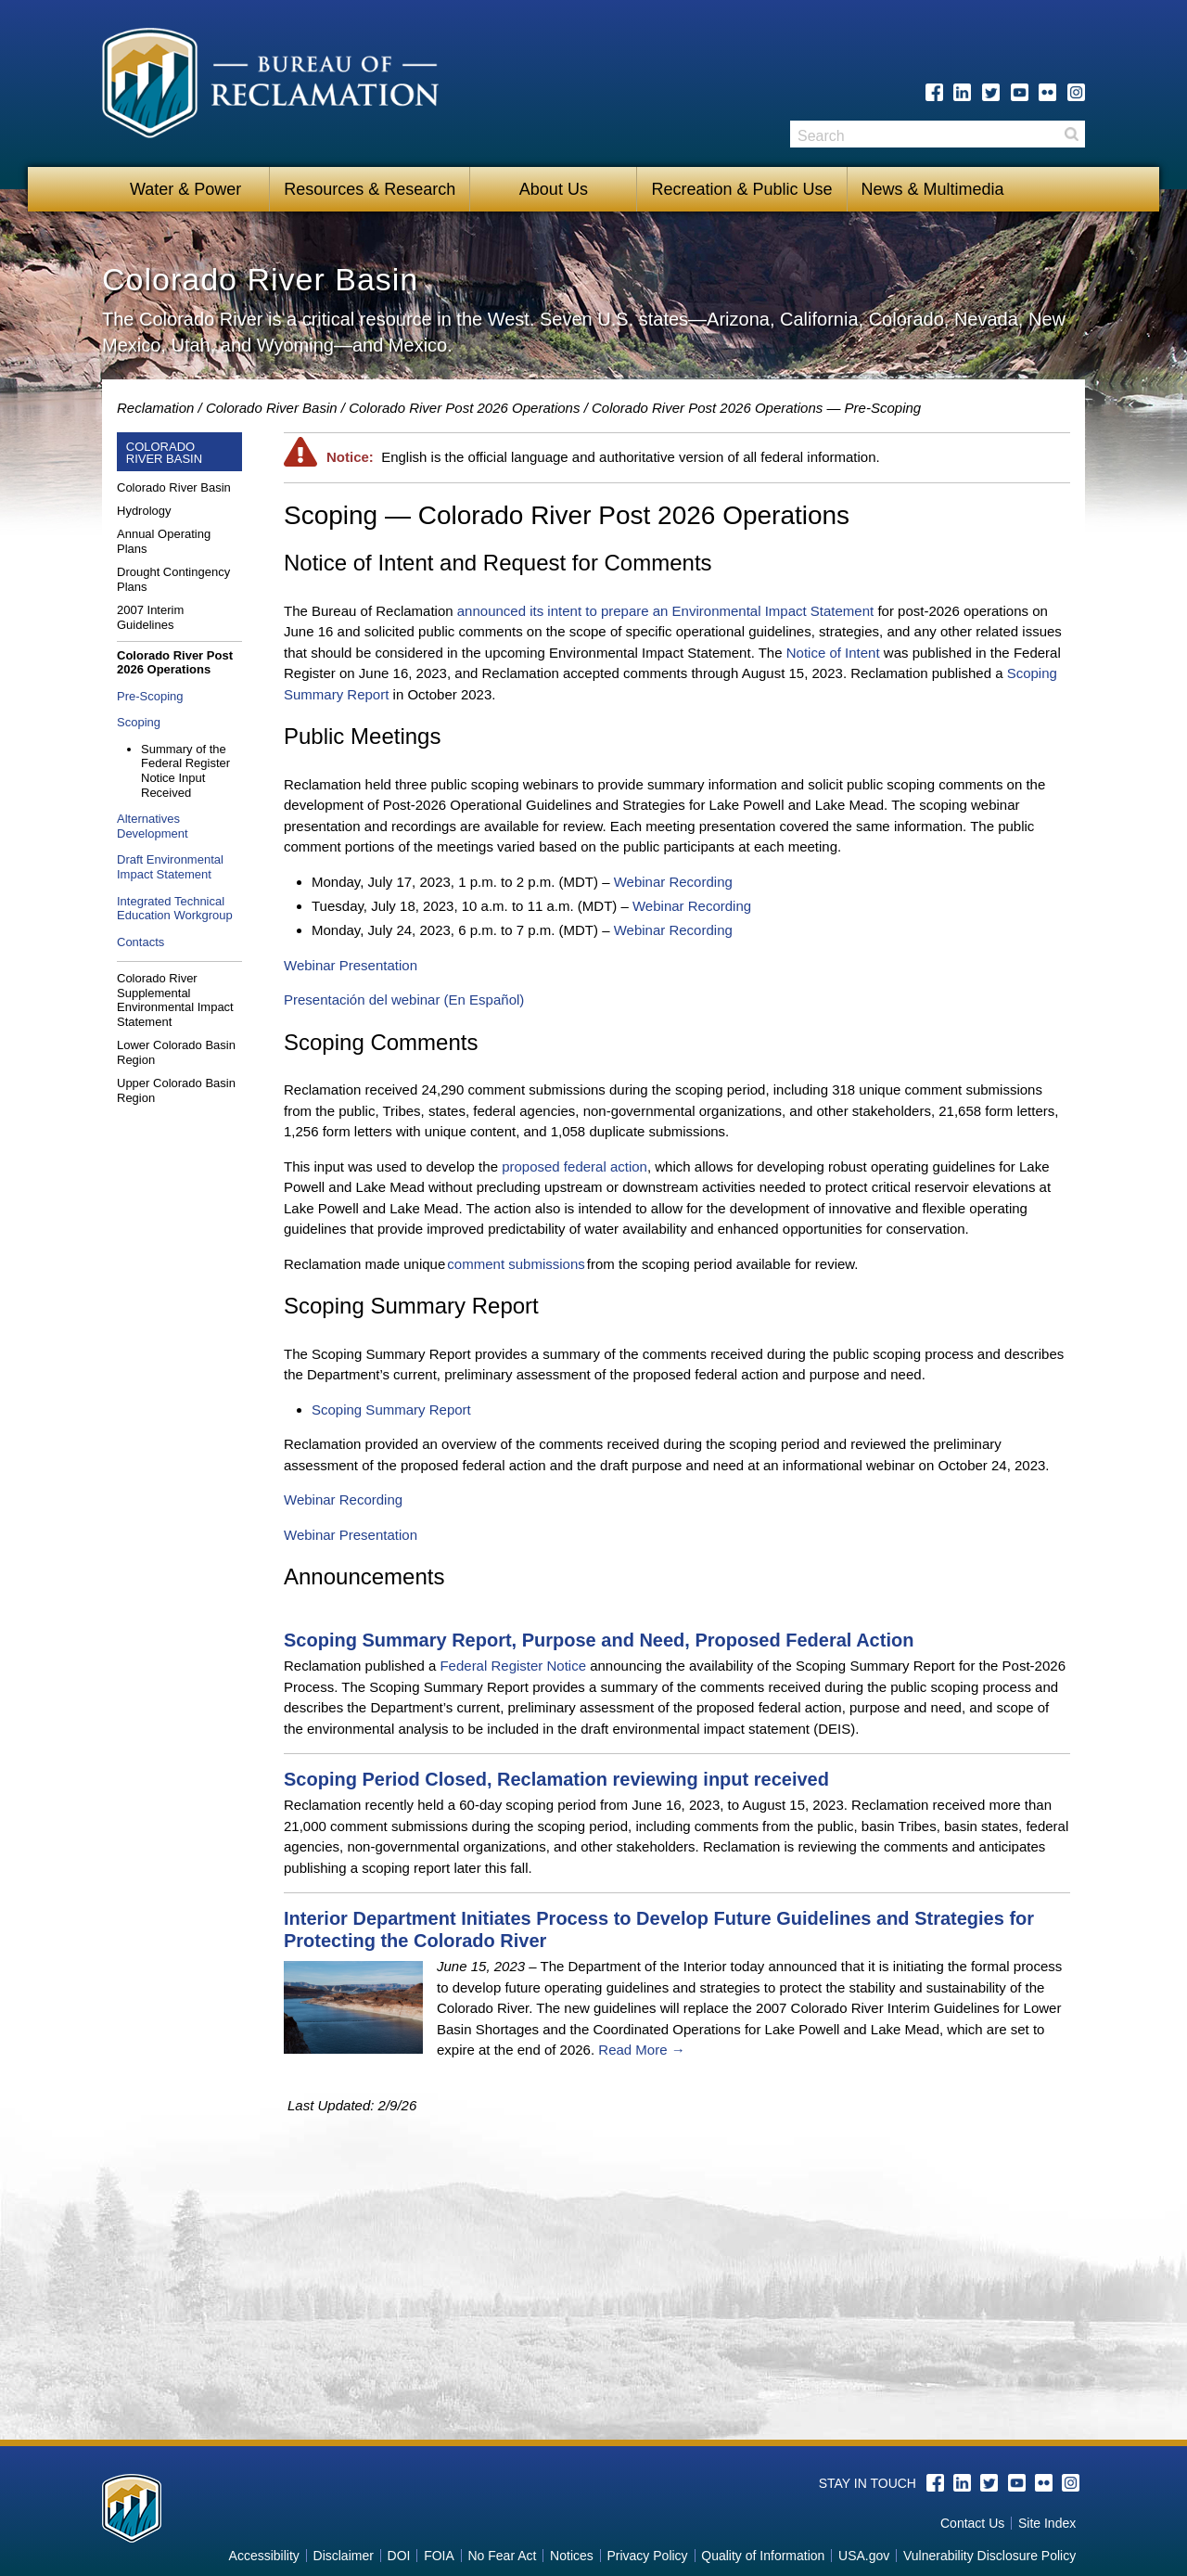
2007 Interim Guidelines (150, 617)
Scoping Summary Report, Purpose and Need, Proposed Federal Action (598, 1640)
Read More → (641, 2049)
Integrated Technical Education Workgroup (175, 908)
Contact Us (972, 2523)
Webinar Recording (673, 882)
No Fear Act (501, 2555)
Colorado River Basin (272, 408)
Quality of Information (762, 2555)
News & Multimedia (933, 189)
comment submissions (515, 1264)
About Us (553, 189)
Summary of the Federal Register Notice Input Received (185, 771)
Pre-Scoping (150, 696)
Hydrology (144, 511)
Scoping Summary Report (391, 1409)
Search (1071, 134)
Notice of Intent (833, 652)
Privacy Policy (646, 2555)
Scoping (138, 722)
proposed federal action (574, 1166)
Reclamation (155, 408)
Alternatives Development (152, 826)
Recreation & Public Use (741, 189)
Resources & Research (369, 189)
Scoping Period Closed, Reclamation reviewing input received (556, 1779)
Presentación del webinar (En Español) (404, 999)
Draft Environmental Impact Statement (170, 866)
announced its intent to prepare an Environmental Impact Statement (665, 611)
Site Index (1047, 2523)
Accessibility (264, 2555)
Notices (572, 2555)
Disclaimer (343, 2555)
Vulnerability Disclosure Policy (989, 2555)
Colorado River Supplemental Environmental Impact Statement (175, 1000)
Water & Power (185, 189)
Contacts (140, 942)
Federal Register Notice (513, 1665)
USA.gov (863, 2555)
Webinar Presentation (350, 965)
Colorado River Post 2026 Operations (464, 408)
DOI (399, 2555)
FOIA (439, 2555)
